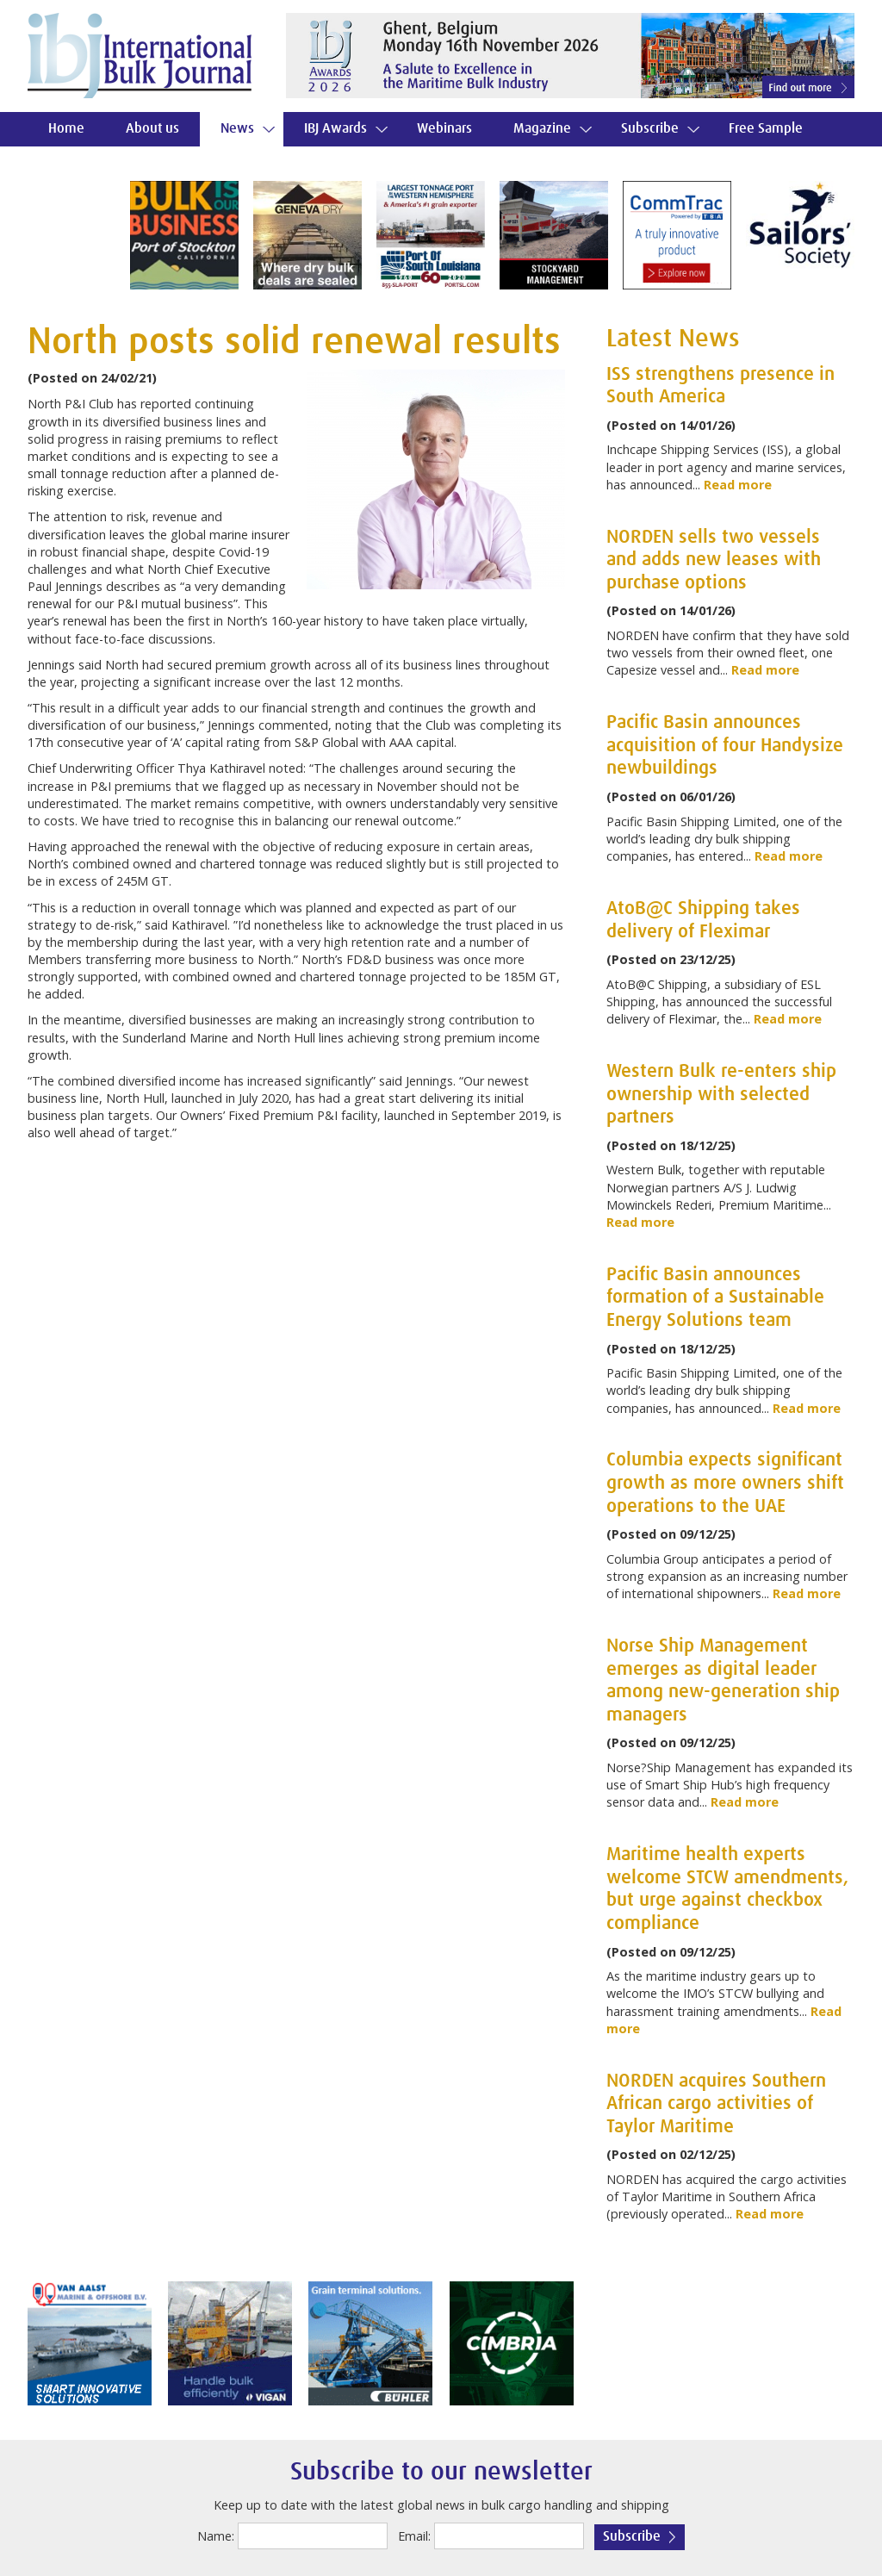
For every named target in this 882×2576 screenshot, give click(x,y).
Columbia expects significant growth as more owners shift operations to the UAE (725, 1483)
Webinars (444, 128)
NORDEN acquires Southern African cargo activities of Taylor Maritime (716, 2104)
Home (66, 128)
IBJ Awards (335, 128)
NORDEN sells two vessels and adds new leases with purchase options (713, 560)
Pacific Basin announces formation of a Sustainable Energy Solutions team (715, 1298)
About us (152, 128)
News (237, 128)
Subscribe (650, 128)
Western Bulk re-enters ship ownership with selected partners (721, 1094)
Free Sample (766, 128)
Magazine (542, 128)
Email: (414, 2536)
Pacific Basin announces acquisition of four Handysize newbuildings (724, 745)
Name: (215, 2536)
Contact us (78, 163)
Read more (738, 484)
